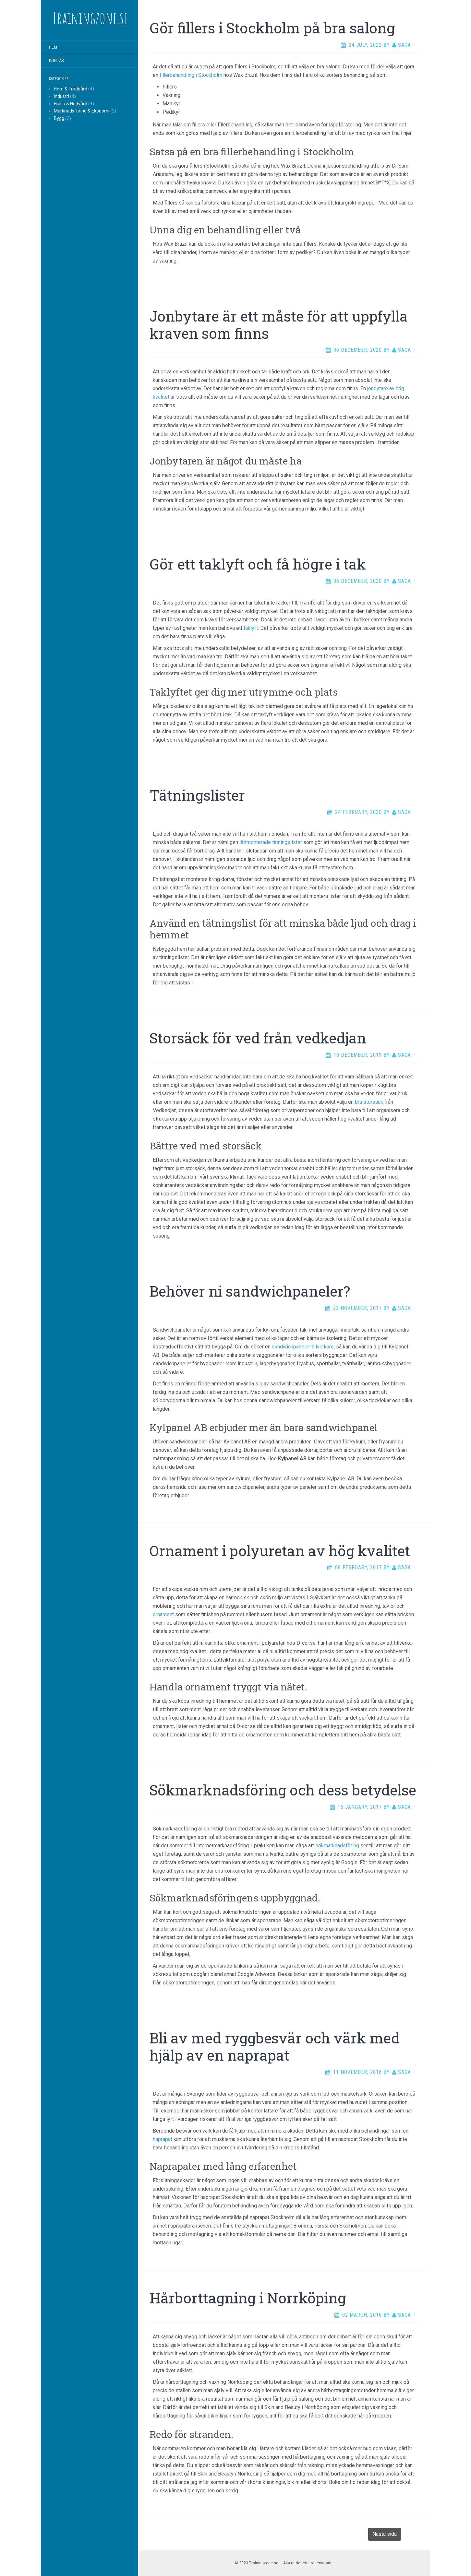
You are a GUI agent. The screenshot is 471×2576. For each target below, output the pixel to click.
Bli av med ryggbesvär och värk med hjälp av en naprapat (275, 2046)
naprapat (162, 2139)
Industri (61, 96)
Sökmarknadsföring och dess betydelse (283, 1790)
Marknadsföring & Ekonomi (81, 110)
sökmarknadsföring (337, 1845)
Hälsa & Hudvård (70, 103)
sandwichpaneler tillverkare (303, 1347)
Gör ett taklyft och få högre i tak (258, 564)
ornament (163, 1614)
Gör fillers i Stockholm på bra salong (272, 27)
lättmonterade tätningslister (270, 842)
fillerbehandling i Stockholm (191, 75)
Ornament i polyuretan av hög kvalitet (280, 1550)
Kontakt (57, 60)
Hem (53, 47)
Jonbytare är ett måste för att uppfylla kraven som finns (279, 325)
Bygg (59, 118)
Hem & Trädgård (70, 88)
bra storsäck (369, 1102)
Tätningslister (197, 795)
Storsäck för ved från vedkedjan (258, 1038)
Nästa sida (384, 2534)
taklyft (251, 628)
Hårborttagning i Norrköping (248, 2297)
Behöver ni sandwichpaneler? (250, 1291)
